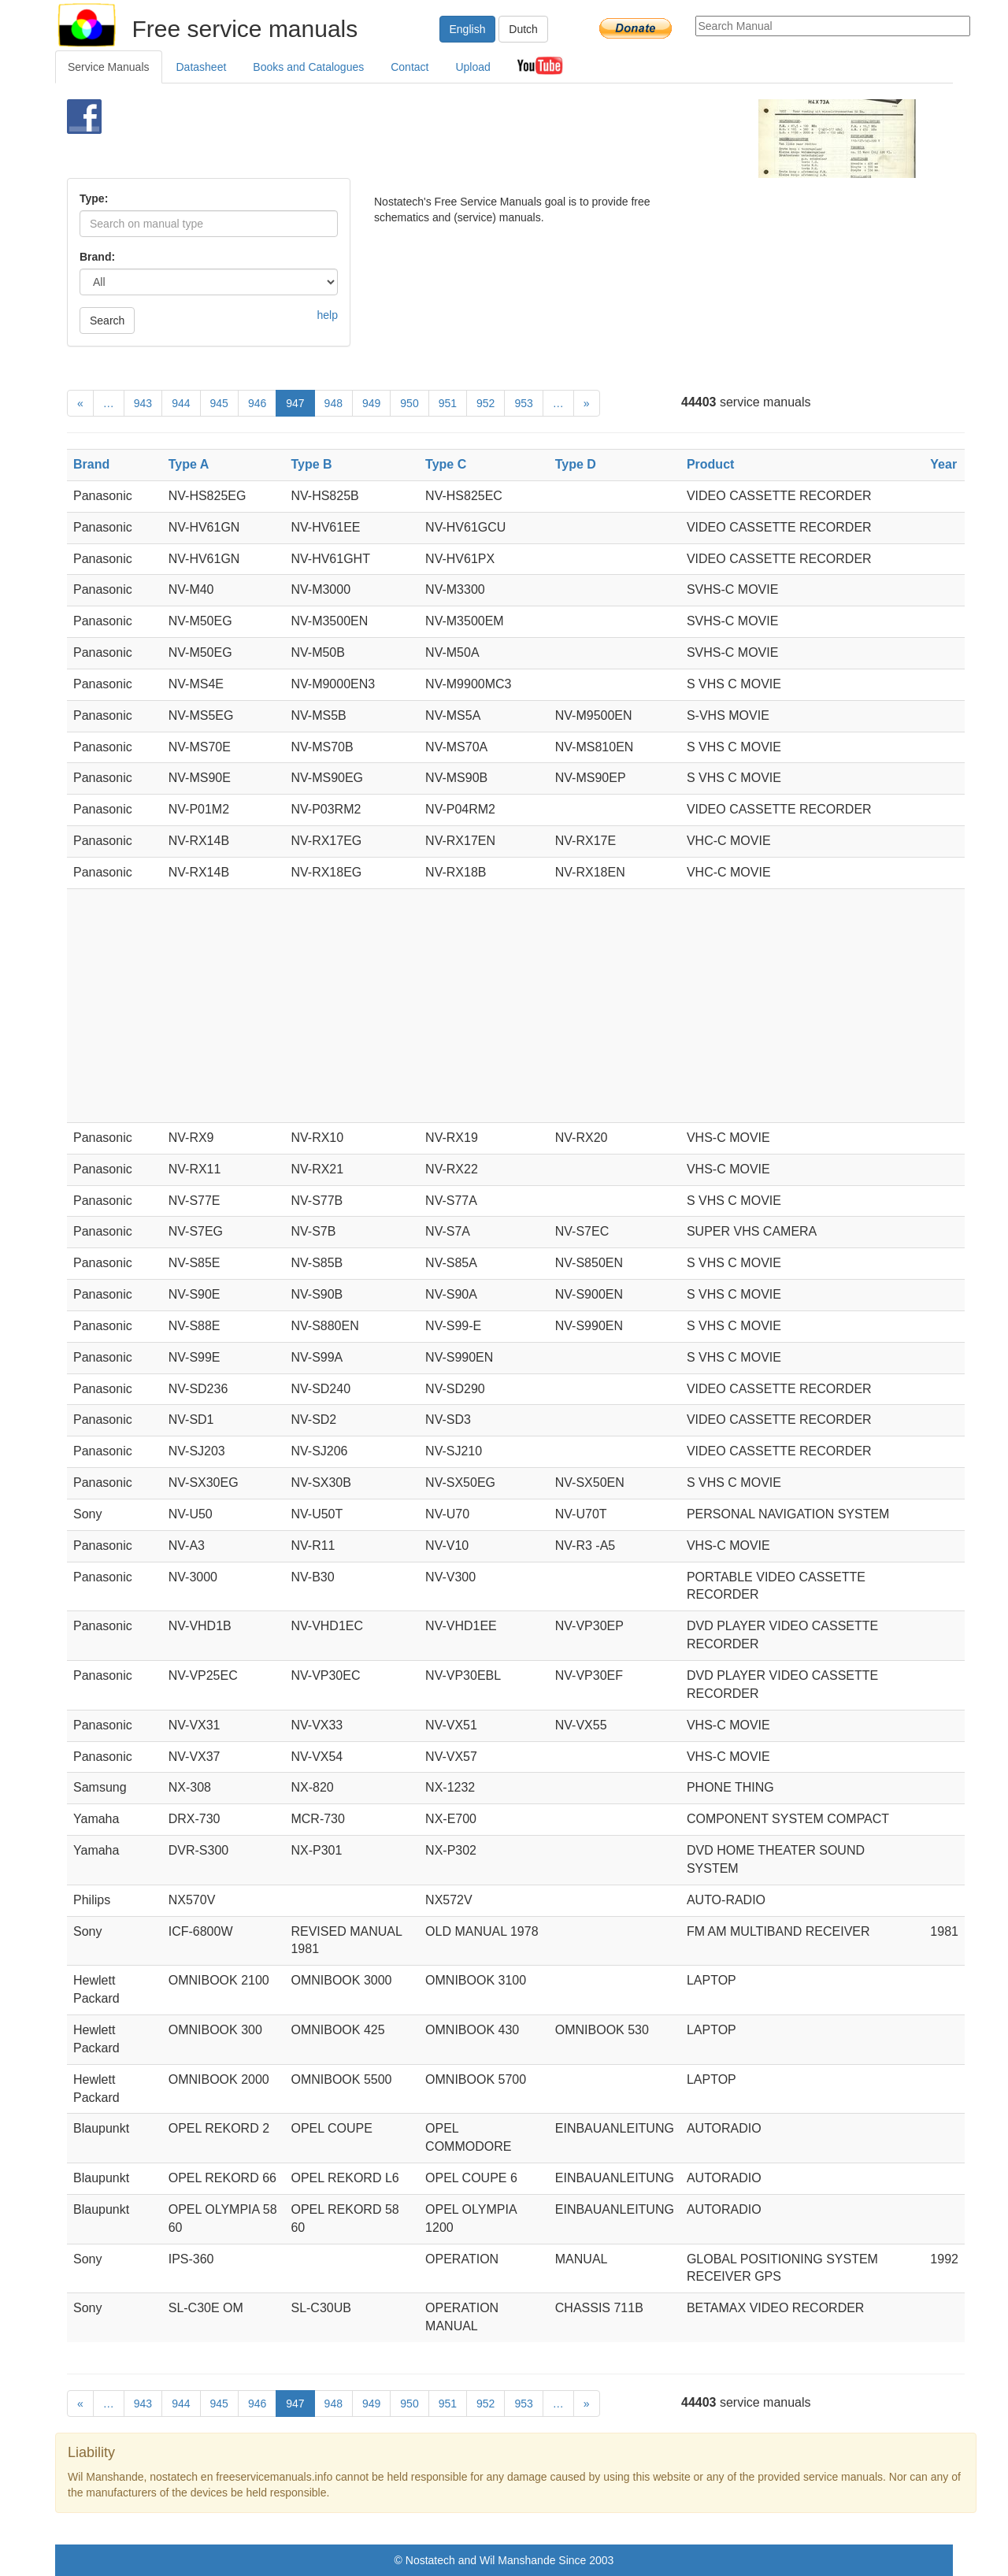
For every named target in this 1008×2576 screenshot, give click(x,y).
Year (943, 464)
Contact (409, 67)
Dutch (523, 29)
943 (143, 403)
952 (485, 403)
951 (448, 403)
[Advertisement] (477, 138)
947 (295, 403)
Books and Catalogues (308, 67)
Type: (94, 198)
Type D (575, 464)
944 (181, 403)
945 (219, 403)
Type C (445, 464)
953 (523, 403)
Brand (91, 464)
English (468, 29)
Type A (189, 464)
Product (710, 464)
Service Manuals (109, 67)
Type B (311, 464)
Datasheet (201, 67)
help (327, 315)
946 (257, 403)
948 (333, 403)
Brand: (97, 256)
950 (409, 403)
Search (107, 320)
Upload (472, 67)
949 (371, 403)
